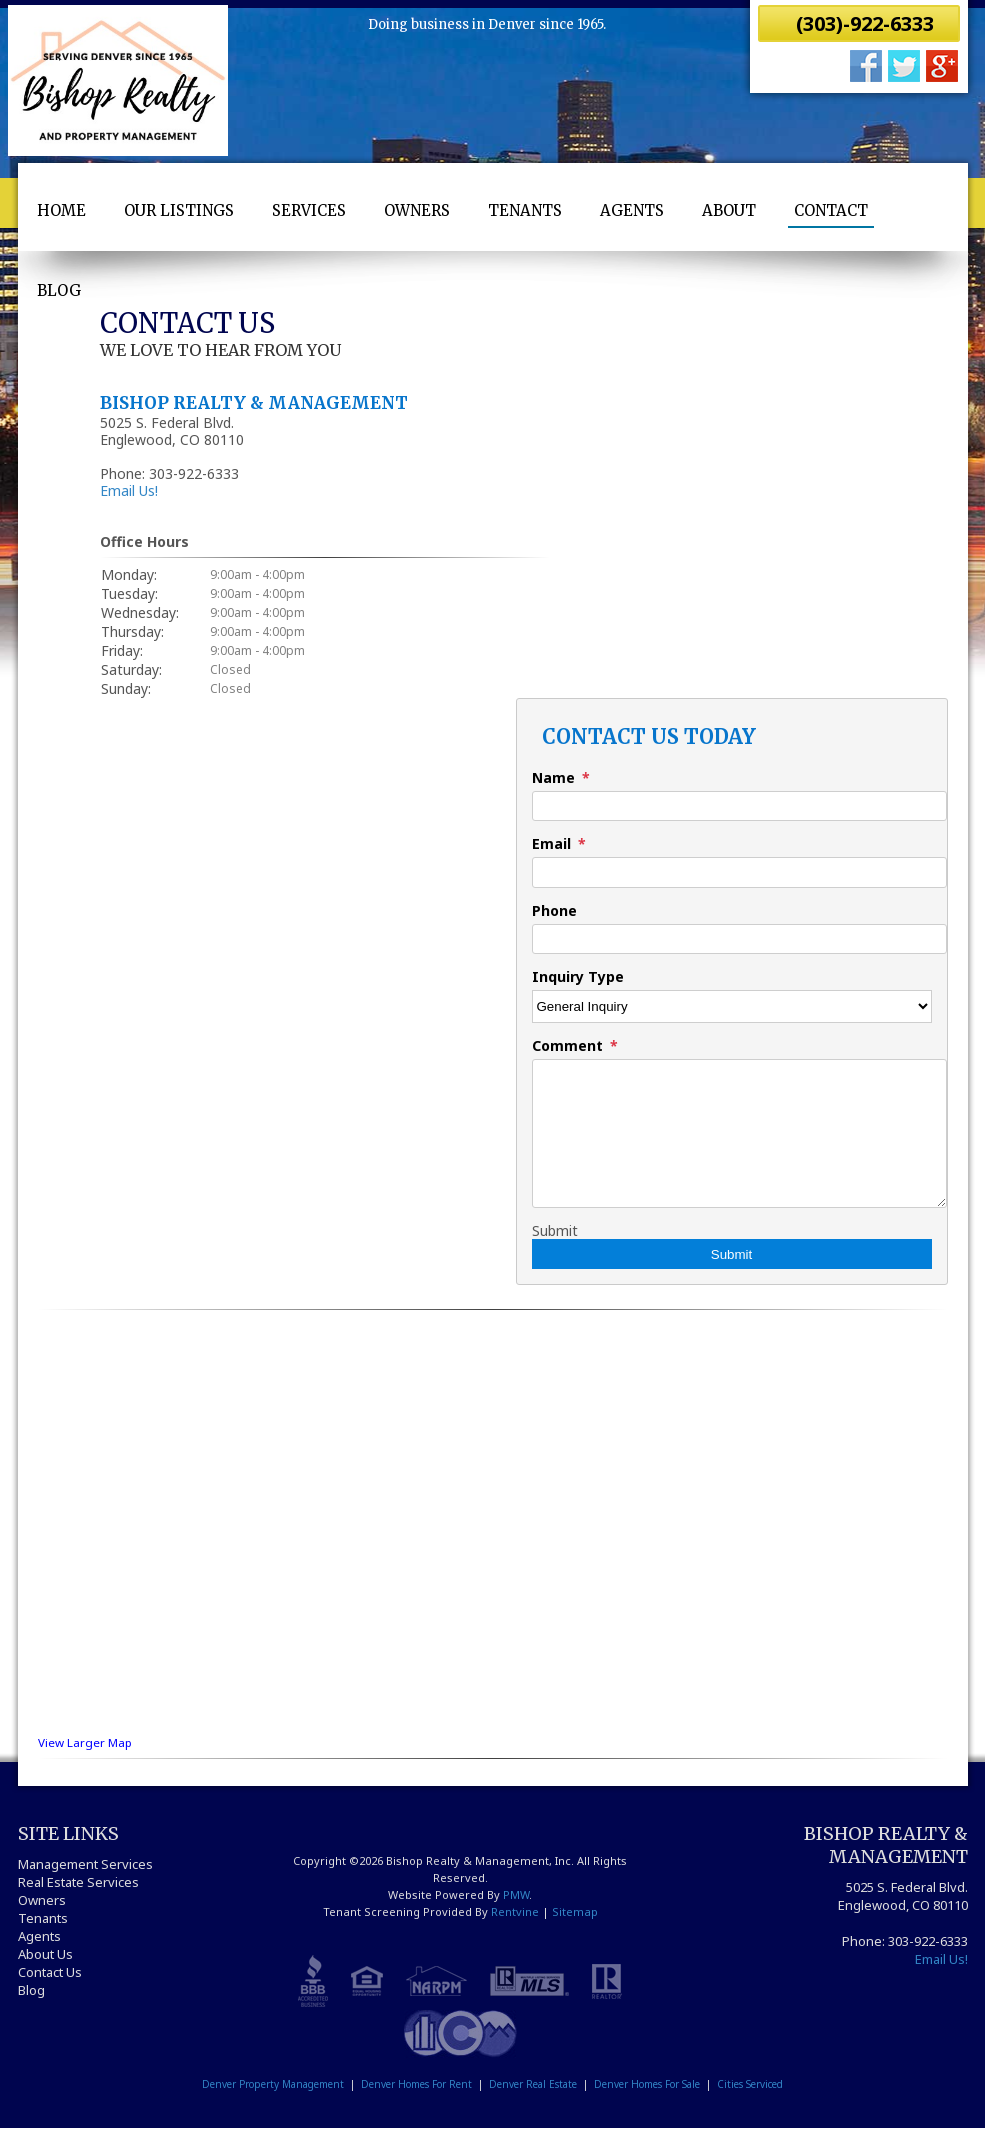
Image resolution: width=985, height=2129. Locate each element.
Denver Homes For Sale (647, 2084)
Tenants (525, 210)
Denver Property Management (273, 2084)
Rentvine (515, 1911)
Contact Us (50, 1972)
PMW (516, 1894)
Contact (831, 210)
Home (61, 210)
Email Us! (129, 490)
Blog (59, 290)
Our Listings (179, 210)
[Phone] (739, 939)
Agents (632, 210)
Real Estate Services (78, 1882)
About (729, 210)
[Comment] (739, 1133)
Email (551, 843)
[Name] (739, 806)
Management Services (85, 1864)
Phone (554, 910)
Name (553, 777)
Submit (555, 1230)
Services (309, 210)
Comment (567, 1045)
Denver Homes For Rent (416, 2084)
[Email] (739, 872)
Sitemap (575, 1911)
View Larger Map (85, 1742)
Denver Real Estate (533, 2084)
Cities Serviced (750, 2084)
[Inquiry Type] (732, 1006)
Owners (417, 210)
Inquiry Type (578, 976)
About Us (45, 1954)
